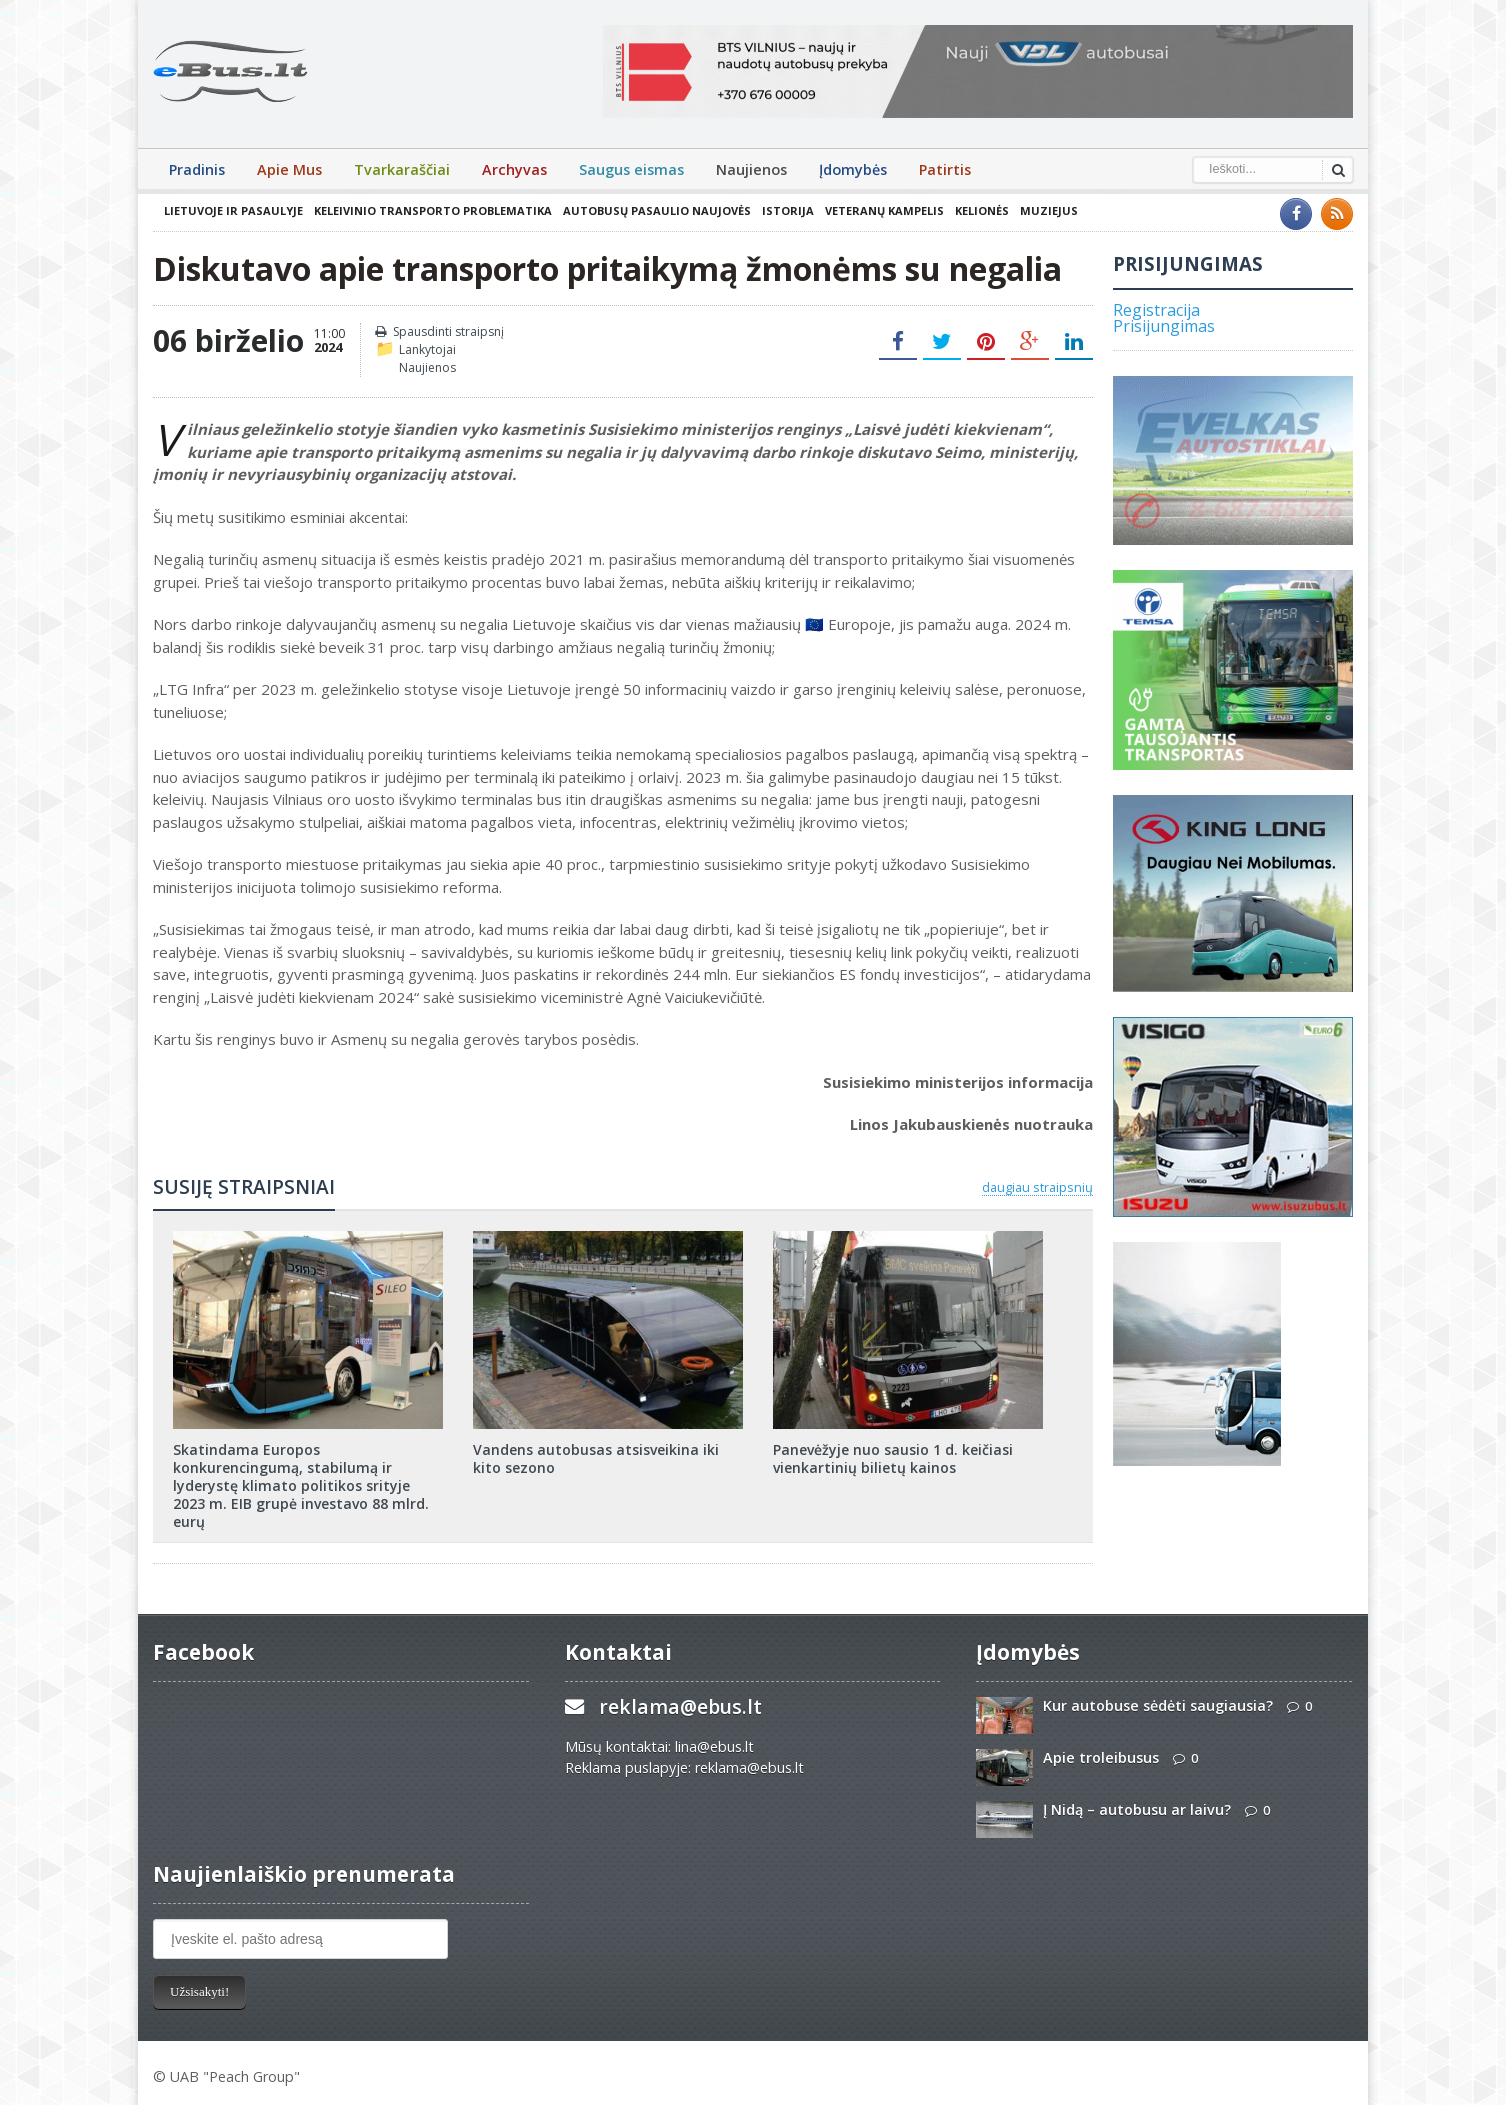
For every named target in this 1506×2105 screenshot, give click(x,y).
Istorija (788, 210)
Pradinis (197, 169)
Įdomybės (853, 169)
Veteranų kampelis (884, 210)
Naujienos (751, 169)
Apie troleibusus (1101, 1757)
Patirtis (945, 169)
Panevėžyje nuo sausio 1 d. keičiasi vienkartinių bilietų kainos (893, 1458)
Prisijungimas (1164, 326)
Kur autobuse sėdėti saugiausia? (1158, 1705)
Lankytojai (427, 349)
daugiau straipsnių (1037, 1187)
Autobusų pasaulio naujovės (657, 210)
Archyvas (514, 169)
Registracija (1156, 310)
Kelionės (982, 210)
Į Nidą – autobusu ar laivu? (1137, 1809)
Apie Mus (289, 169)
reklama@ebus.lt (680, 1706)
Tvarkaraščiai (402, 169)
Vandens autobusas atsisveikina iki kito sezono (596, 1458)
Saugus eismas (631, 169)
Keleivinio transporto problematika (433, 210)
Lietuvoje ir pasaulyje (233, 210)
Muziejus (1049, 210)
